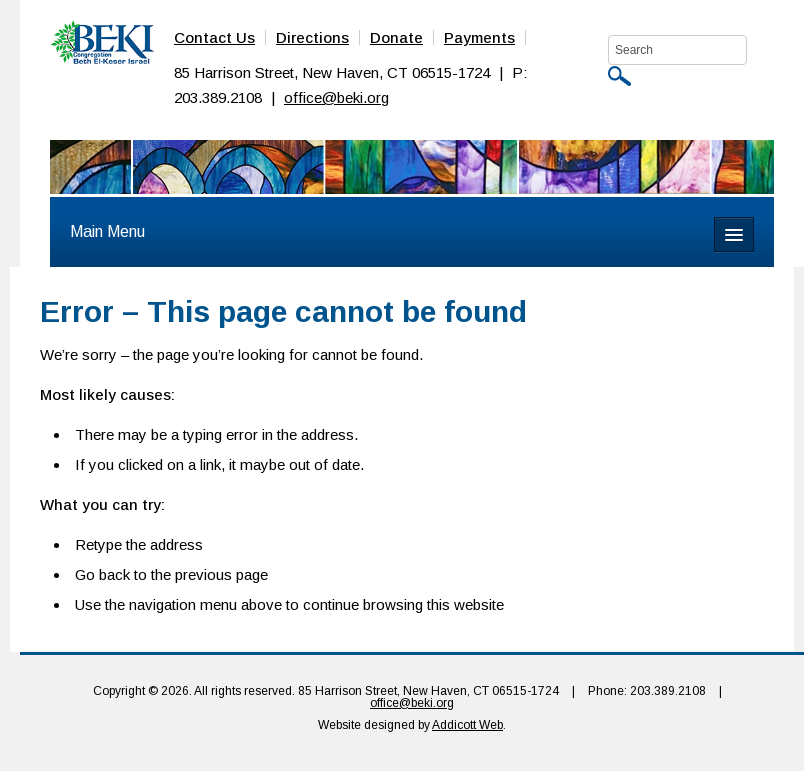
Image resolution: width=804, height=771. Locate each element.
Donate (396, 37)
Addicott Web (467, 725)
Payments (479, 37)
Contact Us (214, 37)
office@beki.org (336, 97)
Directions (312, 37)
